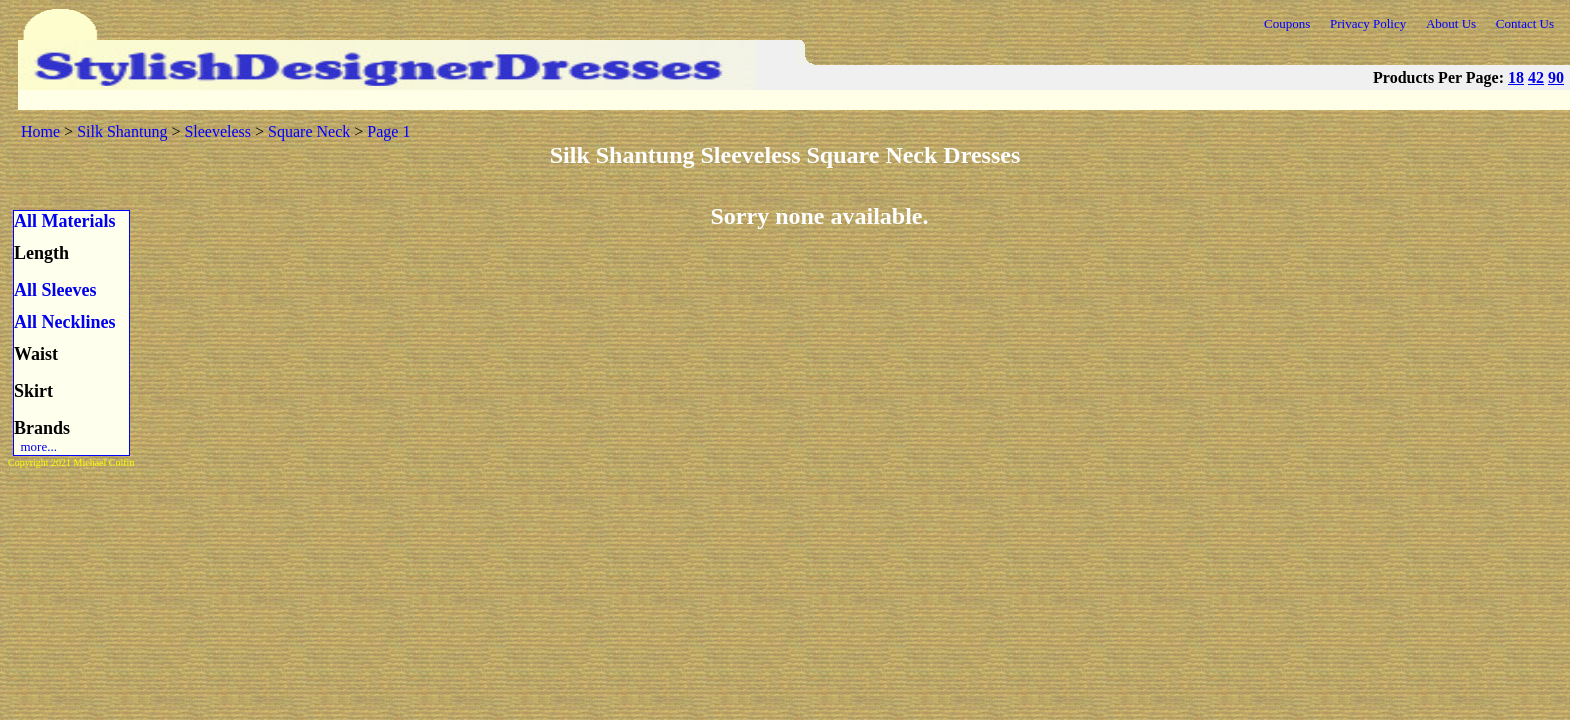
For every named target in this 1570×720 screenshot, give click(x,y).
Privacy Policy (1368, 23)
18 (1516, 77)
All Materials (64, 221)
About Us (1451, 23)
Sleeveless (217, 131)
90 (1556, 77)
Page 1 (388, 131)
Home (40, 131)
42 (1536, 77)
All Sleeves (55, 290)
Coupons (1287, 23)
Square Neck (309, 131)
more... (35, 446)
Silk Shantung (122, 131)
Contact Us (1525, 23)
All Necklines (65, 322)
